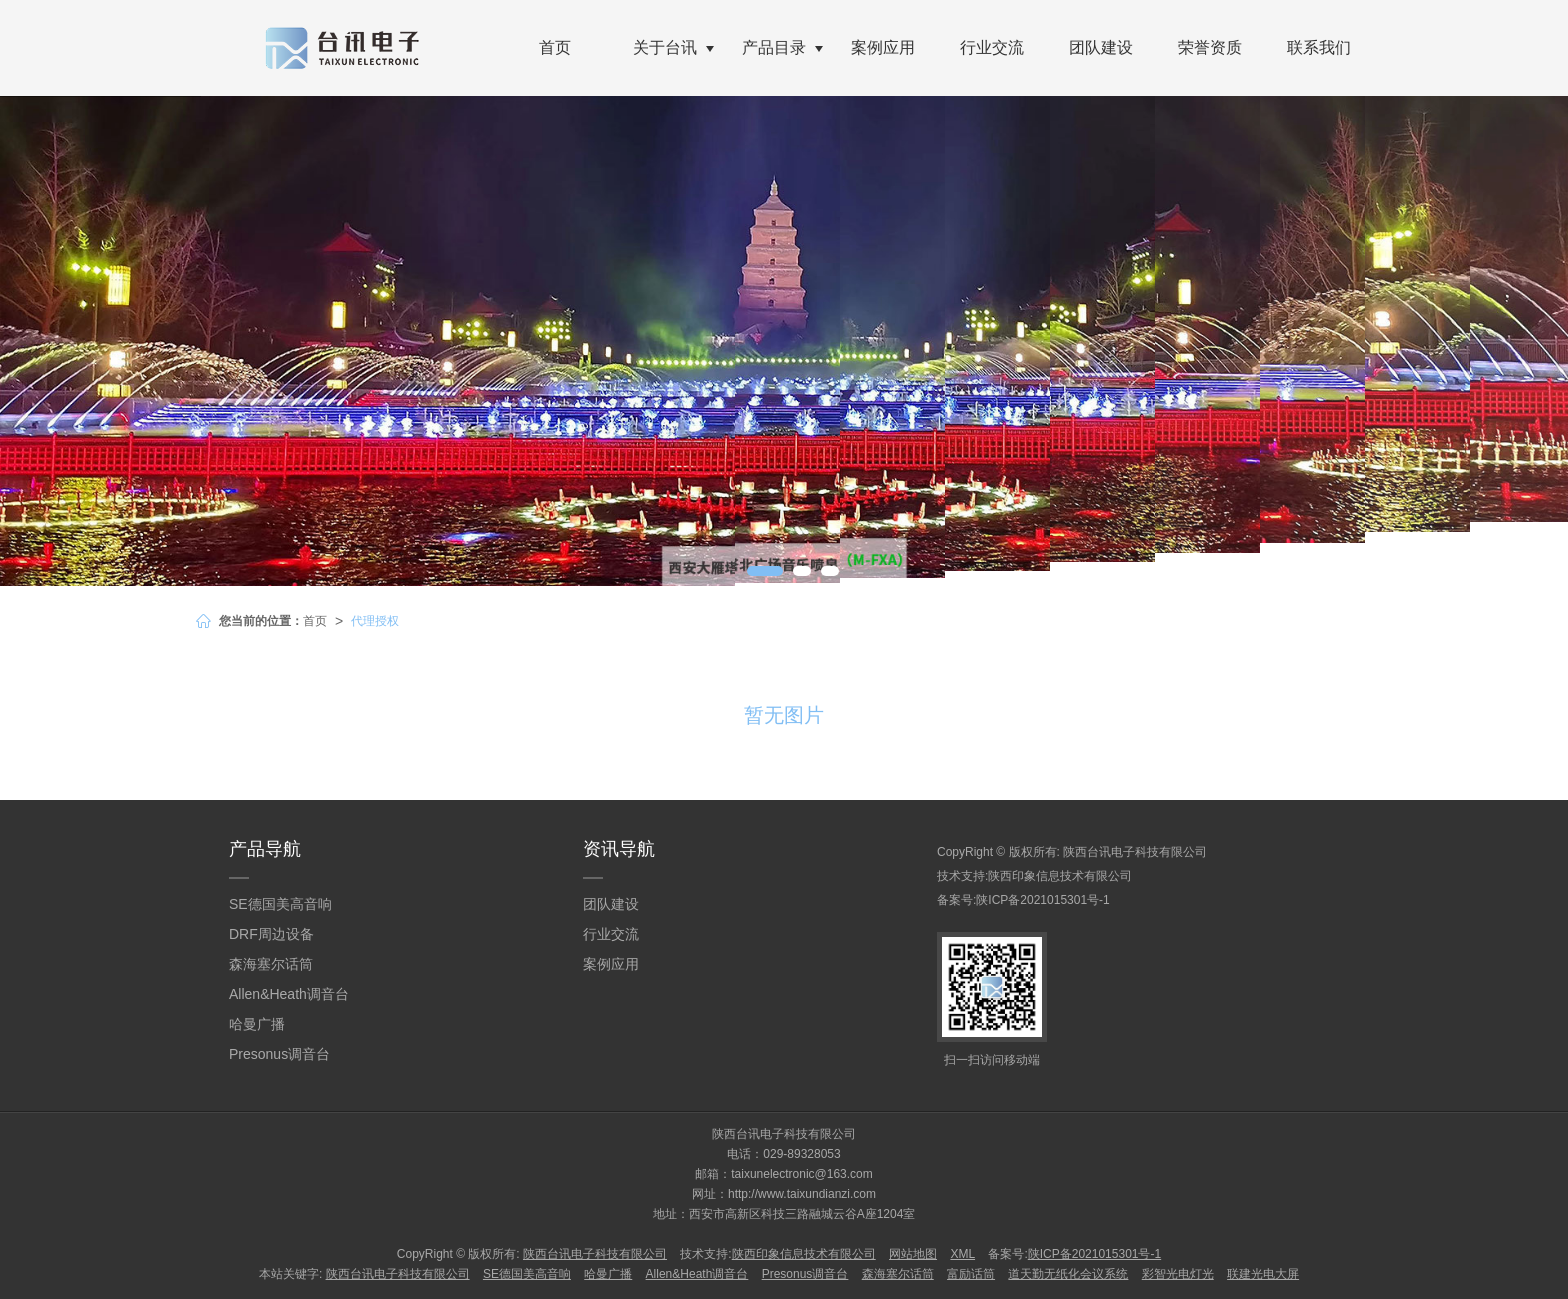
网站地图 (913, 1254)
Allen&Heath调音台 (289, 994)
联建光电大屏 (1263, 1274)
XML (962, 1254)
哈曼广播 (257, 1024)
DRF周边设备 (271, 934)
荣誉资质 (1210, 47)
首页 (555, 47)
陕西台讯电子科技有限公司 (1135, 852)
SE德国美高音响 (280, 904)
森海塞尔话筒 (271, 964)
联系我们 (1319, 47)
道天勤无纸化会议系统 (1068, 1274)
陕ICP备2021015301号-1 (1042, 900)
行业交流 (992, 47)
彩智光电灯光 (1178, 1274)
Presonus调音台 (279, 1054)
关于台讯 (665, 47)
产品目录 (774, 47)
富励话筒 (971, 1274)
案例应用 (883, 47)
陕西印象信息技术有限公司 (1060, 876)
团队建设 (1101, 47)
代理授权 (375, 621)
